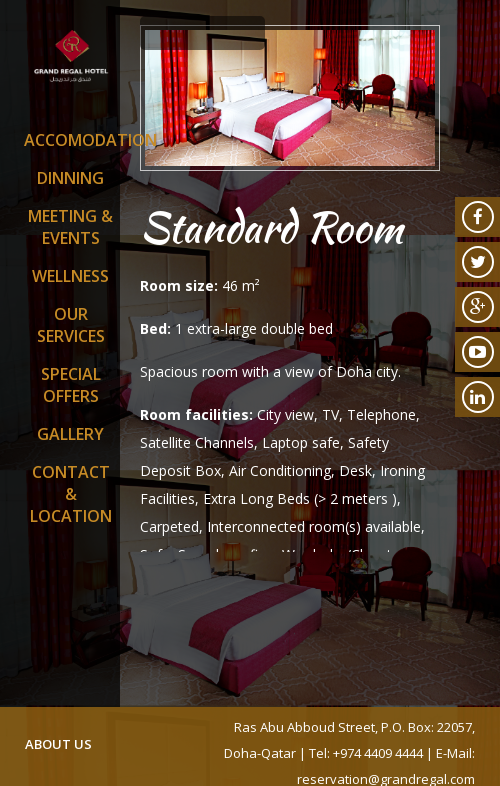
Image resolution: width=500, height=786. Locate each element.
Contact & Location (71, 494)
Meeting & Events (70, 227)
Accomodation (70, 140)
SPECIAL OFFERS (71, 385)
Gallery (70, 434)
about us (58, 744)
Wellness (70, 276)
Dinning (70, 178)
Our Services (71, 325)
